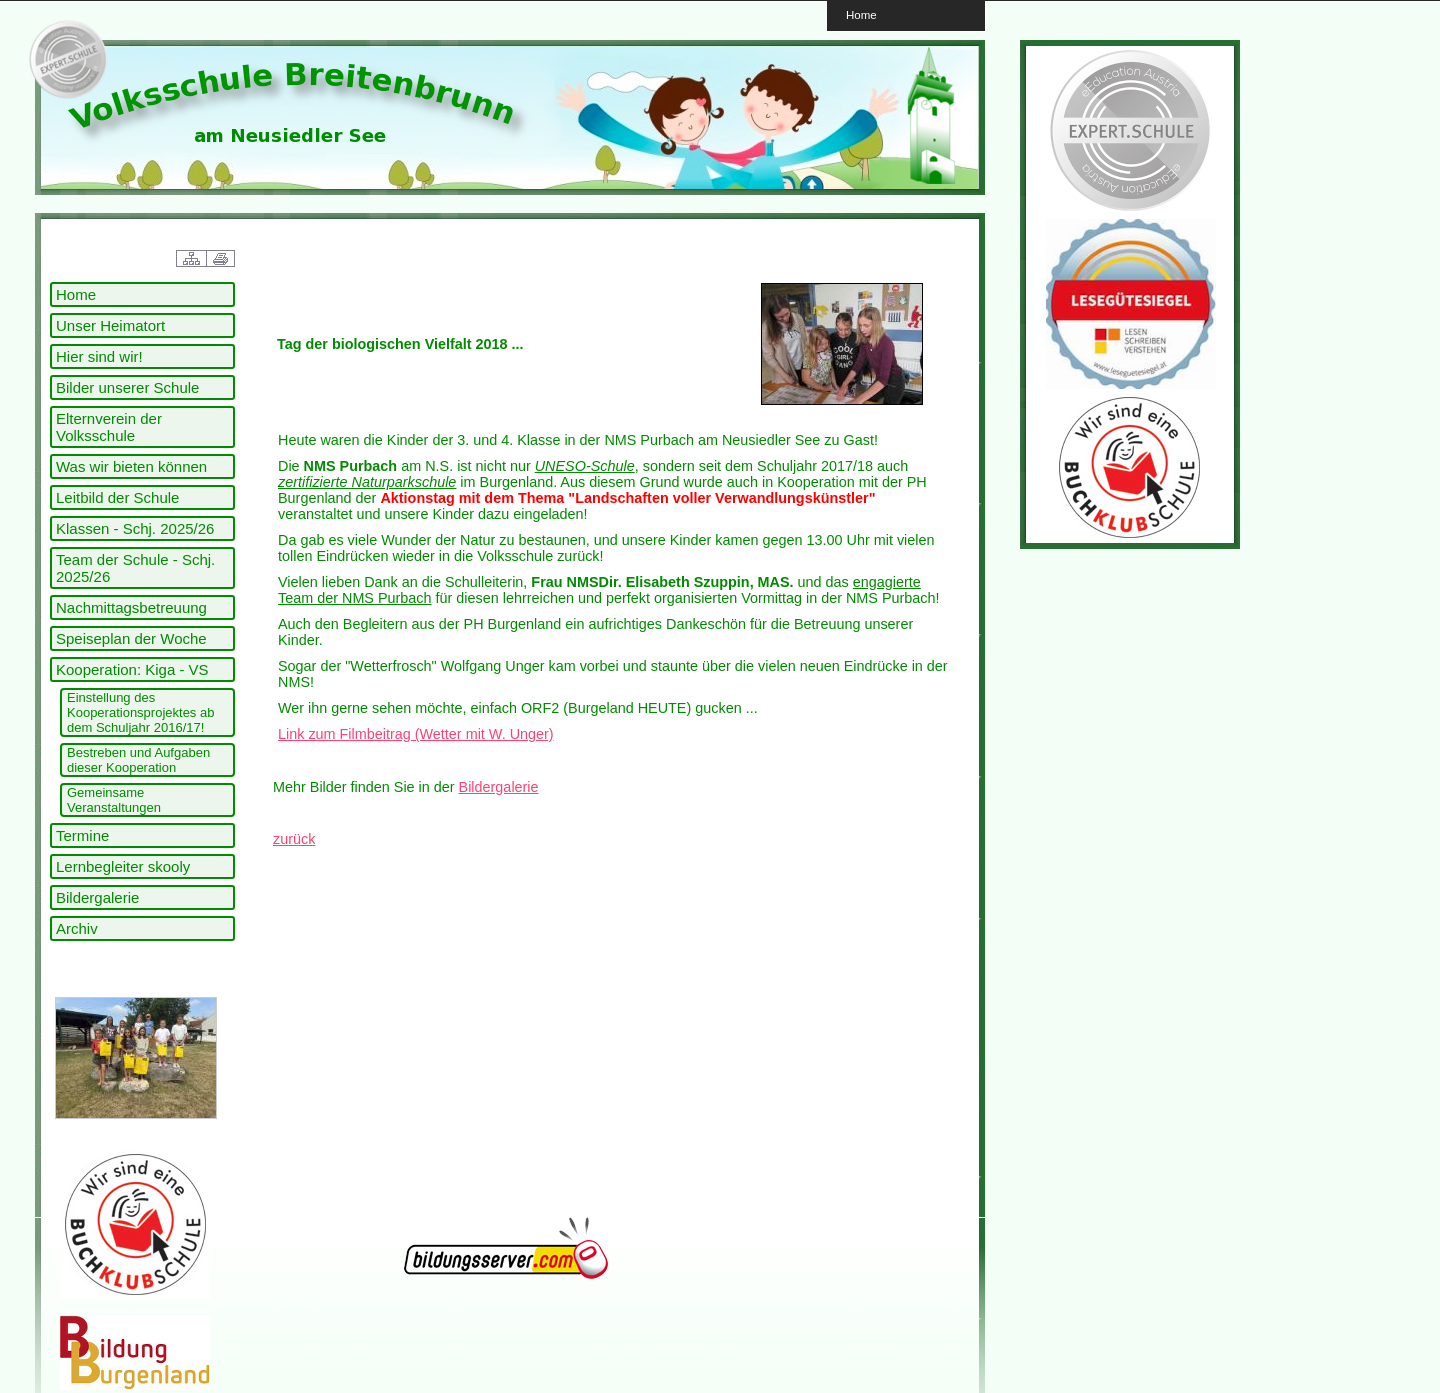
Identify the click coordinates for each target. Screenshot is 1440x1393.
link (65, 60)
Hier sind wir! (99, 356)
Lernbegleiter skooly (123, 866)
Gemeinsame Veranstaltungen (114, 800)
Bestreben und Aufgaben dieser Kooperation (138, 760)
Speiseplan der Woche (131, 638)
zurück (294, 839)
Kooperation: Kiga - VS (132, 669)
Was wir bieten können (131, 466)
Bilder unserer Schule (127, 387)
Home (861, 14)
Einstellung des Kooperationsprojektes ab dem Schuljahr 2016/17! (140, 712)
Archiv (77, 928)
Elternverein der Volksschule (109, 427)
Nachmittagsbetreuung (131, 607)
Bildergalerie (97, 897)
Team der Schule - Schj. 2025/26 (135, 568)
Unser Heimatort (110, 325)
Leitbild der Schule (117, 497)
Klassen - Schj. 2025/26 (135, 528)
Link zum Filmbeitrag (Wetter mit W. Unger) (416, 734)
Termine (82, 835)
